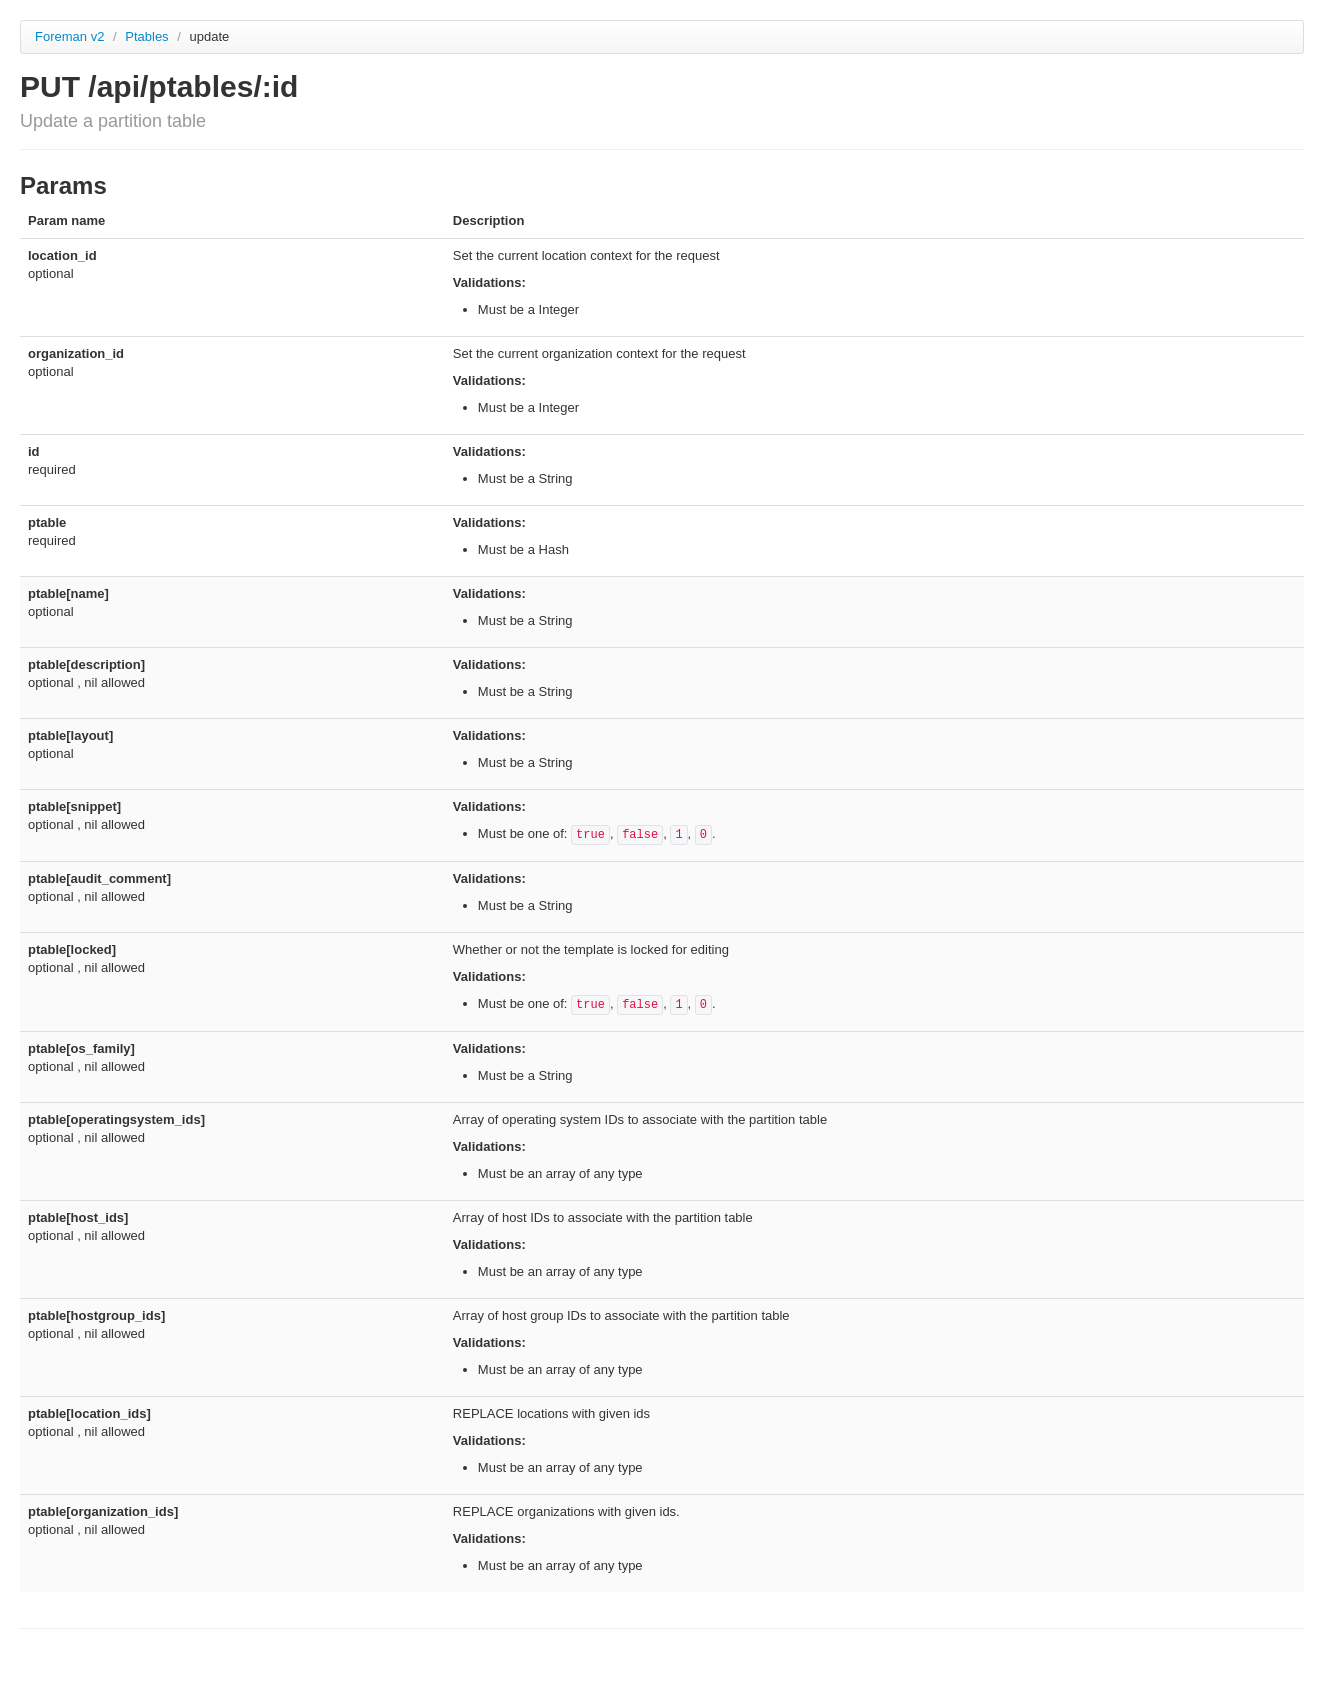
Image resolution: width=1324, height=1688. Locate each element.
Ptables (148, 36)
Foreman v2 (69, 36)
